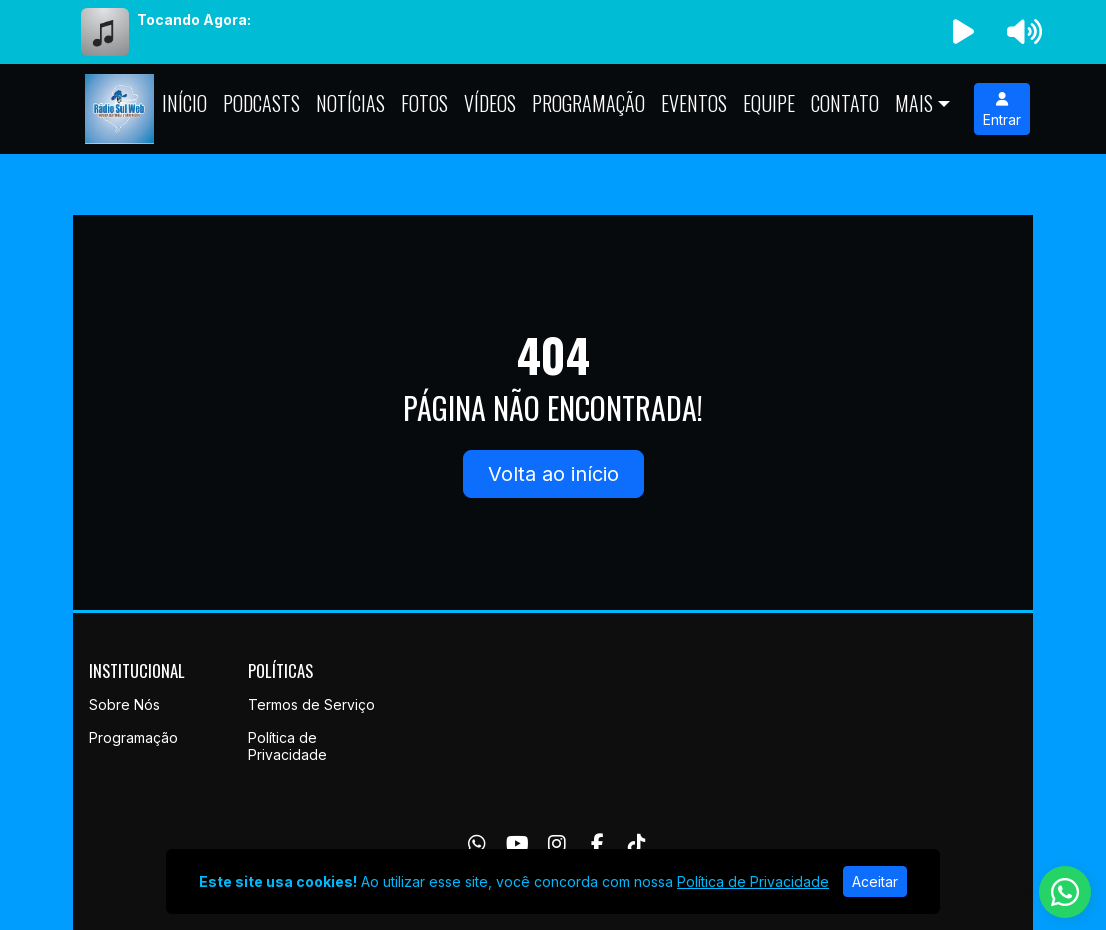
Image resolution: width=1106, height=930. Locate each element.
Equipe (769, 103)
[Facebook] (597, 844)
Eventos (694, 103)
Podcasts (261, 103)
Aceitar (875, 881)
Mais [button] (914, 103)
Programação (588, 103)
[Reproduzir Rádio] (964, 32)
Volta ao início (553, 474)
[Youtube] (517, 844)
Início (184, 103)
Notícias (350, 103)
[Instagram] (557, 844)
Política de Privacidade (287, 746)
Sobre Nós (124, 704)
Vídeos (490, 103)
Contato (845, 103)
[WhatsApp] (477, 844)
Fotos (424, 103)
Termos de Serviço (311, 704)
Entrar (1002, 110)
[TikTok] (637, 844)
